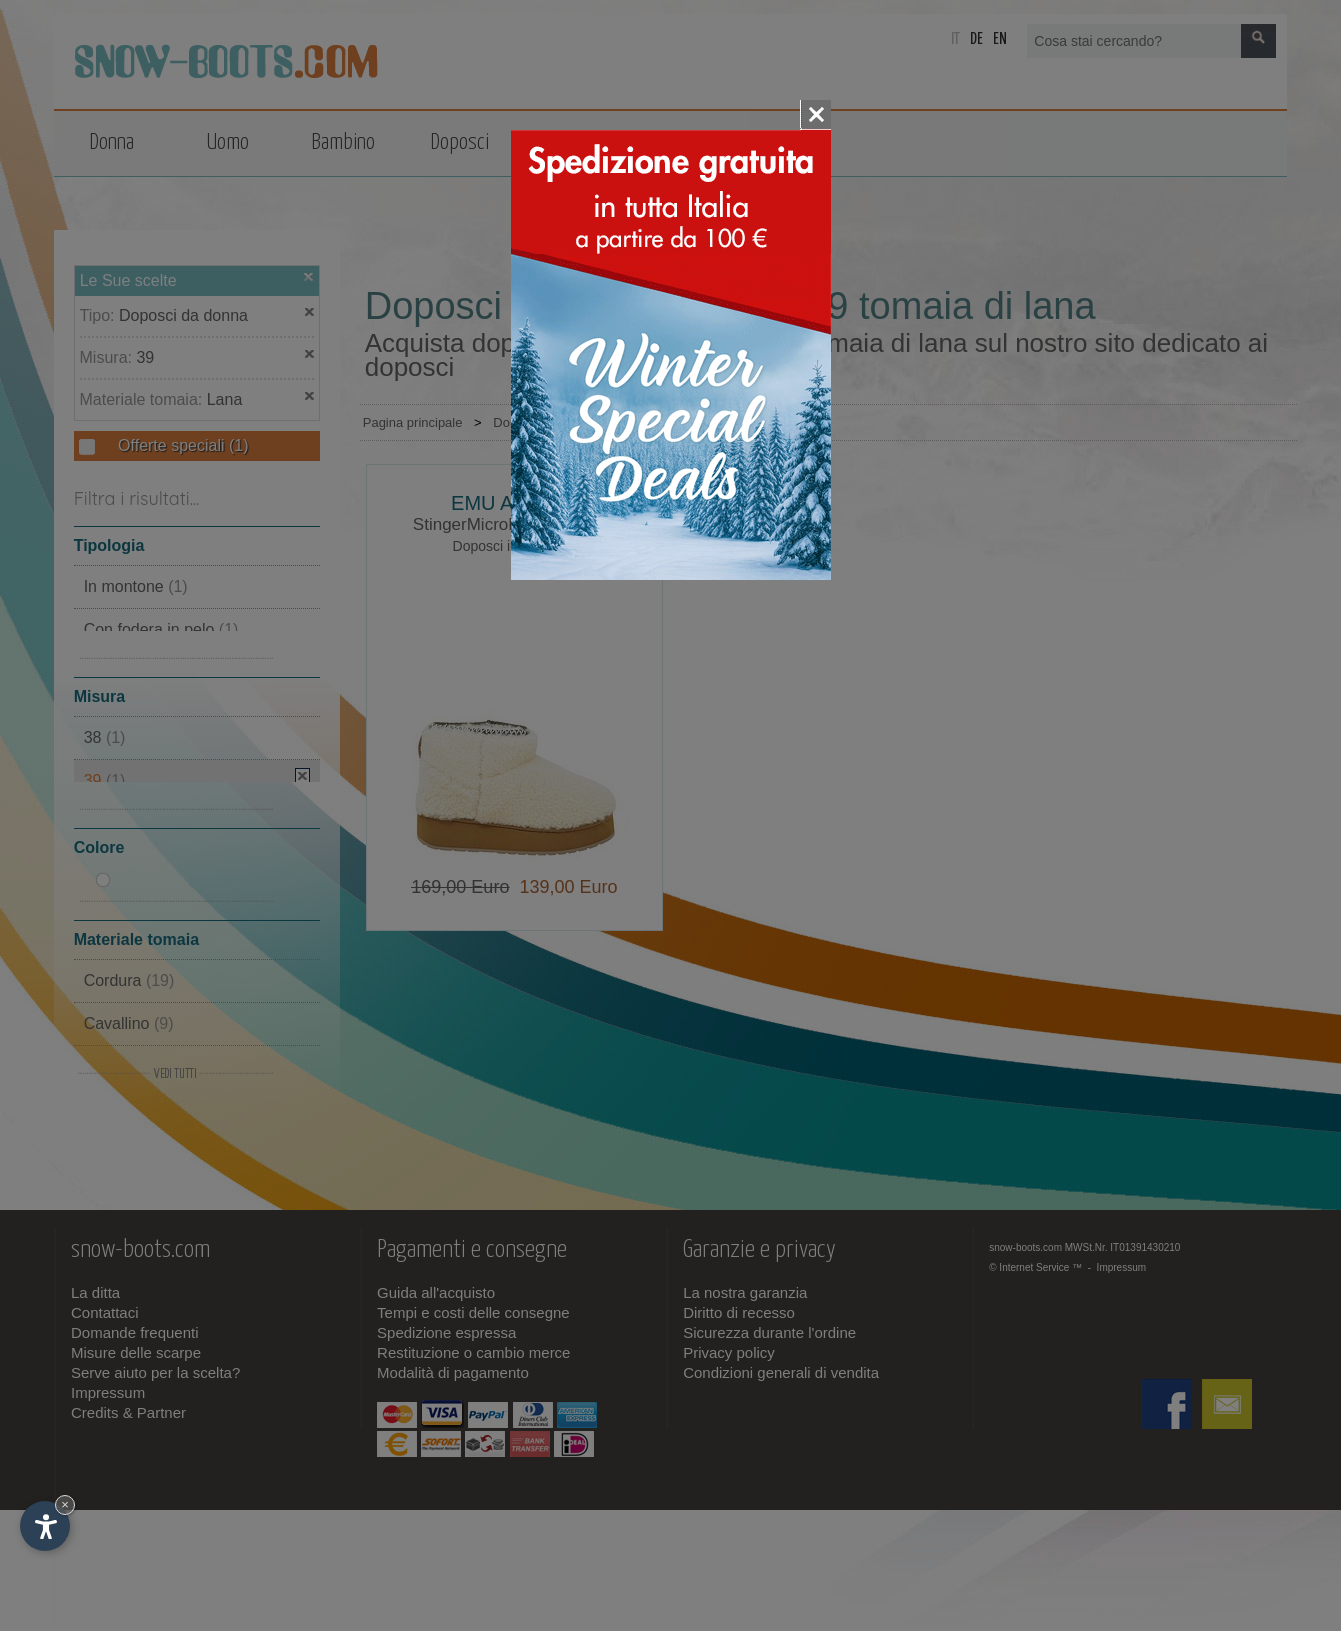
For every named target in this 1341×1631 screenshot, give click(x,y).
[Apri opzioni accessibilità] (45, 1526)
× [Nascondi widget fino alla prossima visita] (65, 1504)
